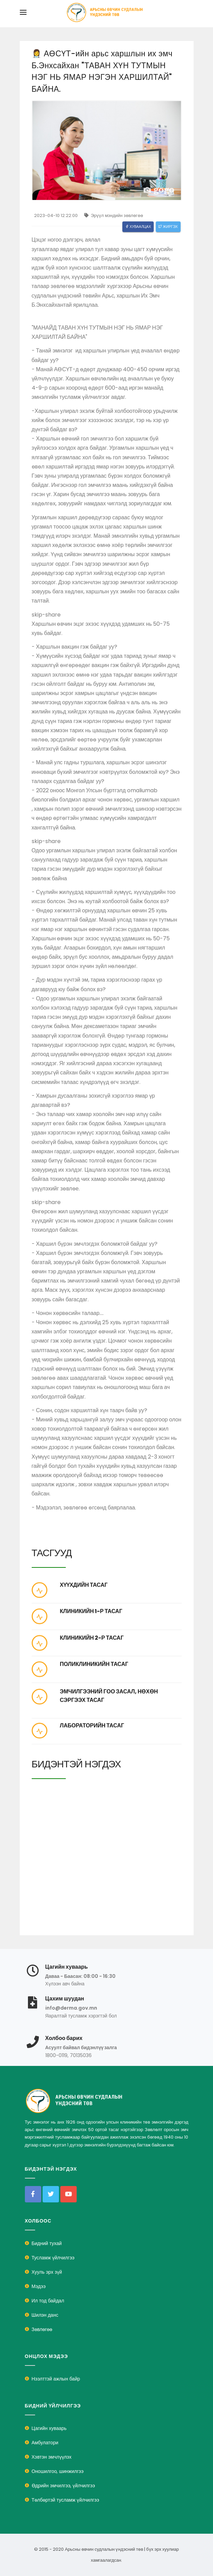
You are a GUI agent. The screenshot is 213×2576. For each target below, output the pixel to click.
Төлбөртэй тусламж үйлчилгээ (65, 2500)
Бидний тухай (47, 2243)
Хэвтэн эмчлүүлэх (52, 2457)
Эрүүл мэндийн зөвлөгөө (113, 215)
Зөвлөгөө (42, 2329)
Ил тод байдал (48, 2300)
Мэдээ (39, 2286)
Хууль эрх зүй (47, 2272)
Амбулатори (45, 2442)
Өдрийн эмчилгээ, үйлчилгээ (63, 2485)
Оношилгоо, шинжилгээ (58, 2471)
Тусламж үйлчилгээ (53, 2257)
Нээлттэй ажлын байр (56, 2378)
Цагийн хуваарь (49, 2428)
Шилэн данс (45, 2315)
